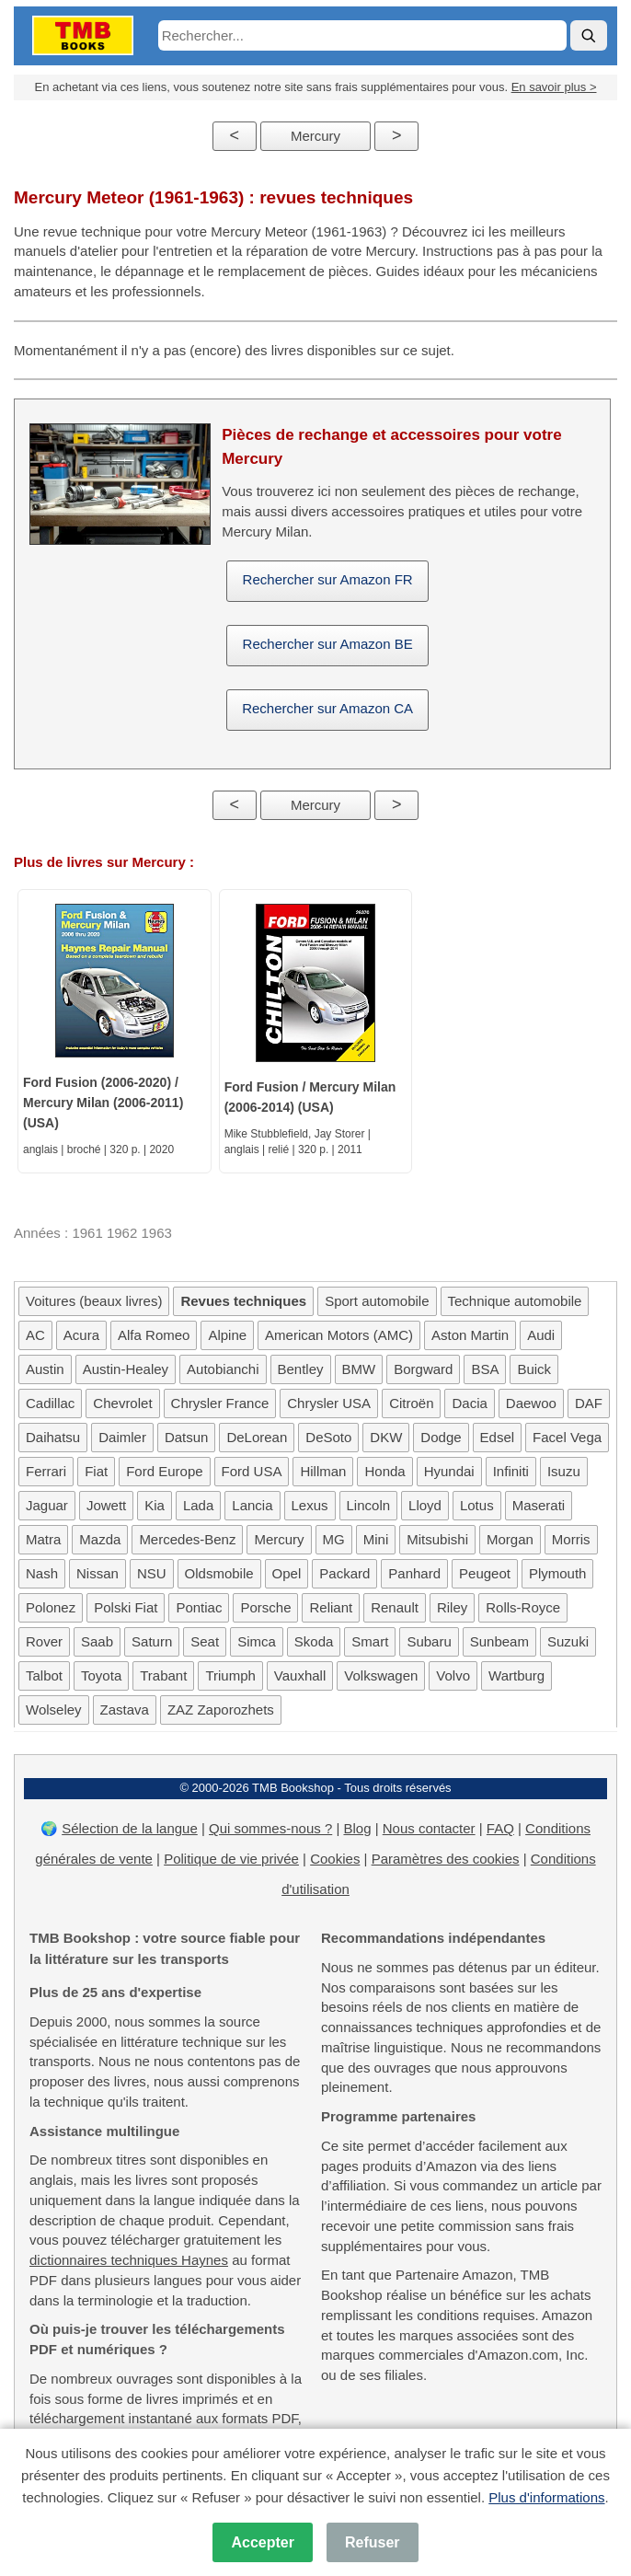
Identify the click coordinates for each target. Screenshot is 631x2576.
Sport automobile (377, 1301)
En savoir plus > (554, 87)
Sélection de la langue (130, 1828)
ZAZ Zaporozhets (220, 1709)
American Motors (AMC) (339, 1335)
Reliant (330, 1607)
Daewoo (531, 1403)
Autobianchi (222, 1369)
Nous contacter (429, 1828)
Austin (45, 1369)
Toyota (101, 1675)
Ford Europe (164, 1471)
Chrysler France (220, 1403)
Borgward (423, 1369)
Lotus (477, 1505)
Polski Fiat (125, 1607)
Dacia (469, 1403)
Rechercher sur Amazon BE (328, 644)
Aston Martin (470, 1335)
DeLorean (256, 1437)
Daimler (122, 1437)
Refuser (372, 2542)
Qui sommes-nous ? (270, 1828)
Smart (369, 1641)
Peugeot (485, 1573)
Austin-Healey (125, 1369)
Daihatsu (53, 1437)
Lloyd (425, 1505)
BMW (359, 1369)
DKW (386, 1437)
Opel (287, 1573)
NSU (151, 1573)
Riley (452, 1607)
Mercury (315, 136)
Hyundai (449, 1471)
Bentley (301, 1369)
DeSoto (328, 1437)
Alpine (227, 1335)
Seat (204, 1641)
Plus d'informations (546, 2497)
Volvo (453, 1675)
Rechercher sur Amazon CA (327, 708)
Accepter (262, 2542)
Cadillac (50, 1403)
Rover (44, 1641)
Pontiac (199, 1607)
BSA (485, 1369)
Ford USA (252, 1471)
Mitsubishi (437, 1539)
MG (334, 1539)
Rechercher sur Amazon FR (328, 579)
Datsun (187, 1437)
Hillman (323, 1471)
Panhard (414, 1573)
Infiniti (511, 1471)
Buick (534, 1369)
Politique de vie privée (231, 1858)
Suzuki (568, 1641)
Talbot (44, 1675)
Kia (154, 1505)
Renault (395, 1607)
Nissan (97, 1573)
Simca (256, 1641)
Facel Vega (567, 1437)
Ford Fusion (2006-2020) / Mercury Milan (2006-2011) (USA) (103, 1102)
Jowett (106, 1505)
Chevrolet (122, 1403)
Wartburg (516, 1675)
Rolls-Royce (523, 1607)
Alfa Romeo (153, 1335)
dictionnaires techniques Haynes (128, 2260)
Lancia (252, 1505)
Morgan (510, 1539)
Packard (344, 1573)
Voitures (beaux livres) (94, 1301)
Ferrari (46, 1471)
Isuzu (563, 1471)
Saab (97, 1641)
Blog (357, 1828)
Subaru (429, 1641)
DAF (588, 1403)
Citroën (411, 1403)
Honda (384, 1471)
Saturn (152, 1641)
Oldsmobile (219, 1573)
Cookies (335, 1858)
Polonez (50, 1607)
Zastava (124, 1709)
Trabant (163, 1675)
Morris (571, 1539)
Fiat (96, 1471)
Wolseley (54, 1709)
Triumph (230, 1675)
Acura (81, 1335)
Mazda (99, 1539)
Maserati (539, 1505)
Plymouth (558, 1573)
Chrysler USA (329, 1403)
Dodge (440, 1437)
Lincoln (369, 1505)
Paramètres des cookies (446, 1858)
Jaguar (47, 1505)
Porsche (265, 1607)
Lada (198, 1505)
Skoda (314, 1641)
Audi (541, 1335)
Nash (42, 1573)
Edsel (497, 1437)
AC (35, 1335)
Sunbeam (499, 1641)
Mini (376, 1539)
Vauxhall (300, 1675)
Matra (43, 1539)
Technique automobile (515, 1301)
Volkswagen (381, 1675)
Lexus (310, 1505)
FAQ (500, 1828)
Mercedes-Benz (187, 1539)
